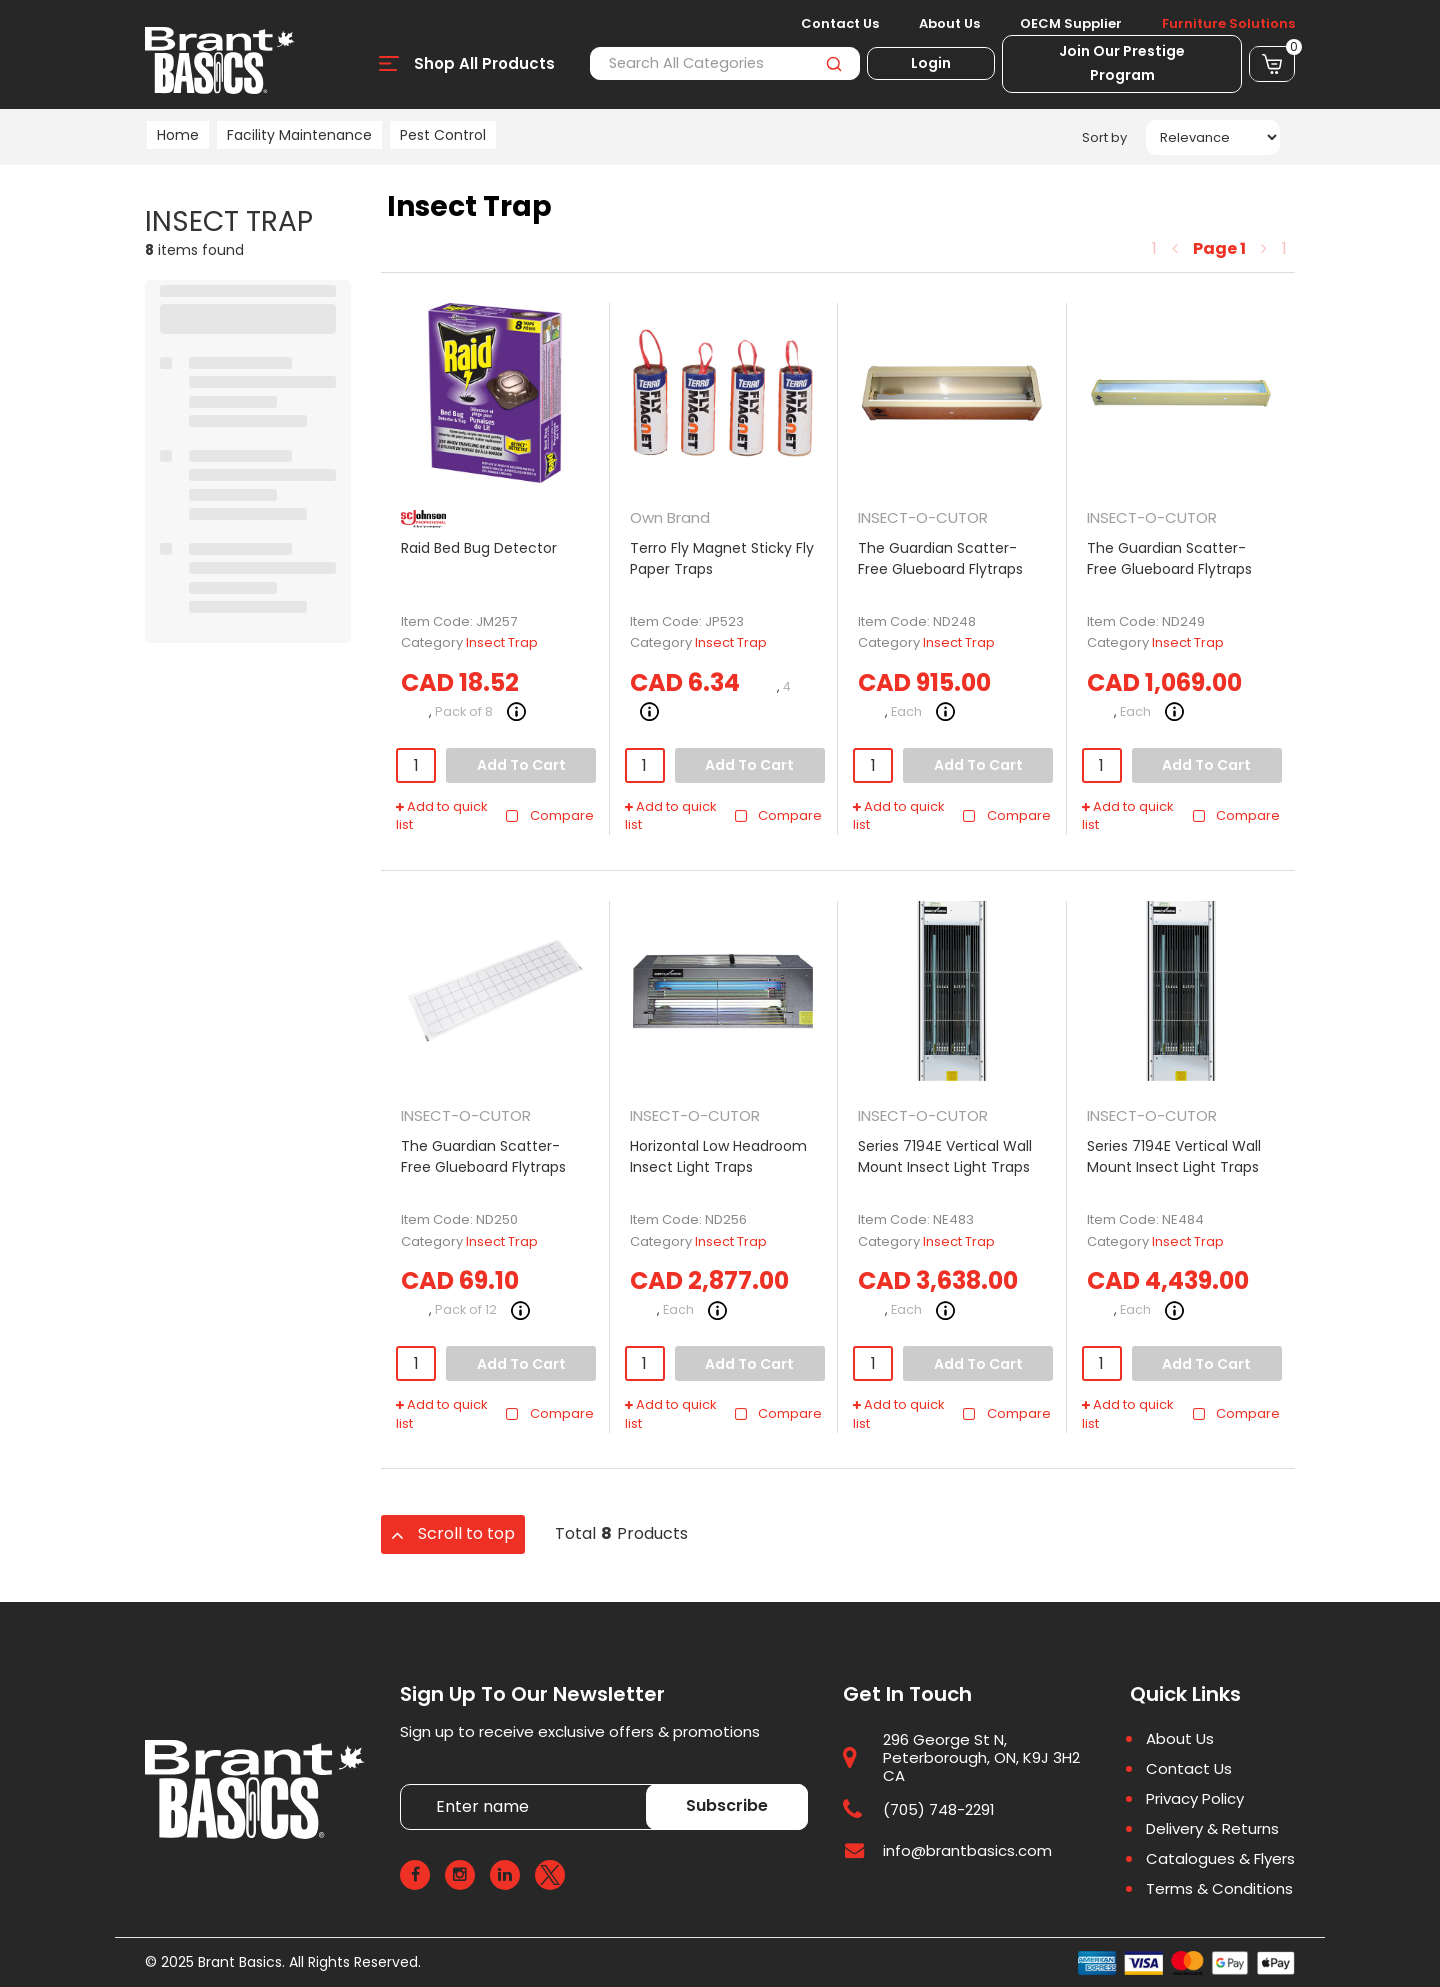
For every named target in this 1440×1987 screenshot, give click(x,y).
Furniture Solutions (1228, 24)
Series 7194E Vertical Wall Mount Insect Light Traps (945, 1156)
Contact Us (840, 24)
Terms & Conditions (1219, 1889)
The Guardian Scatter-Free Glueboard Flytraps (940, 558)
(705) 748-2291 (939, 1809)
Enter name (405, 1783)
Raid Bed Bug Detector (479, 548)
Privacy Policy (1195, 1799)
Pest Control (443, 135)
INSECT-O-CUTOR (923, 517)
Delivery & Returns (1212, 1829)
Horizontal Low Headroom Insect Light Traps (718, 1156)
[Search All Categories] (725, 63)
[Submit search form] (833, 63)
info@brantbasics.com (967, 1850)
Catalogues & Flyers (1220, 1859)
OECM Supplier (1071, 24)
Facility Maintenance (299, 135)
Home (178, 135)
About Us (949, 24)
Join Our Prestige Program (1122, 63)
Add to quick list (442, 816)
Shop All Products (484, 63)
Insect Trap (502, 642)
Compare (549, 815)
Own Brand (670, 517)
